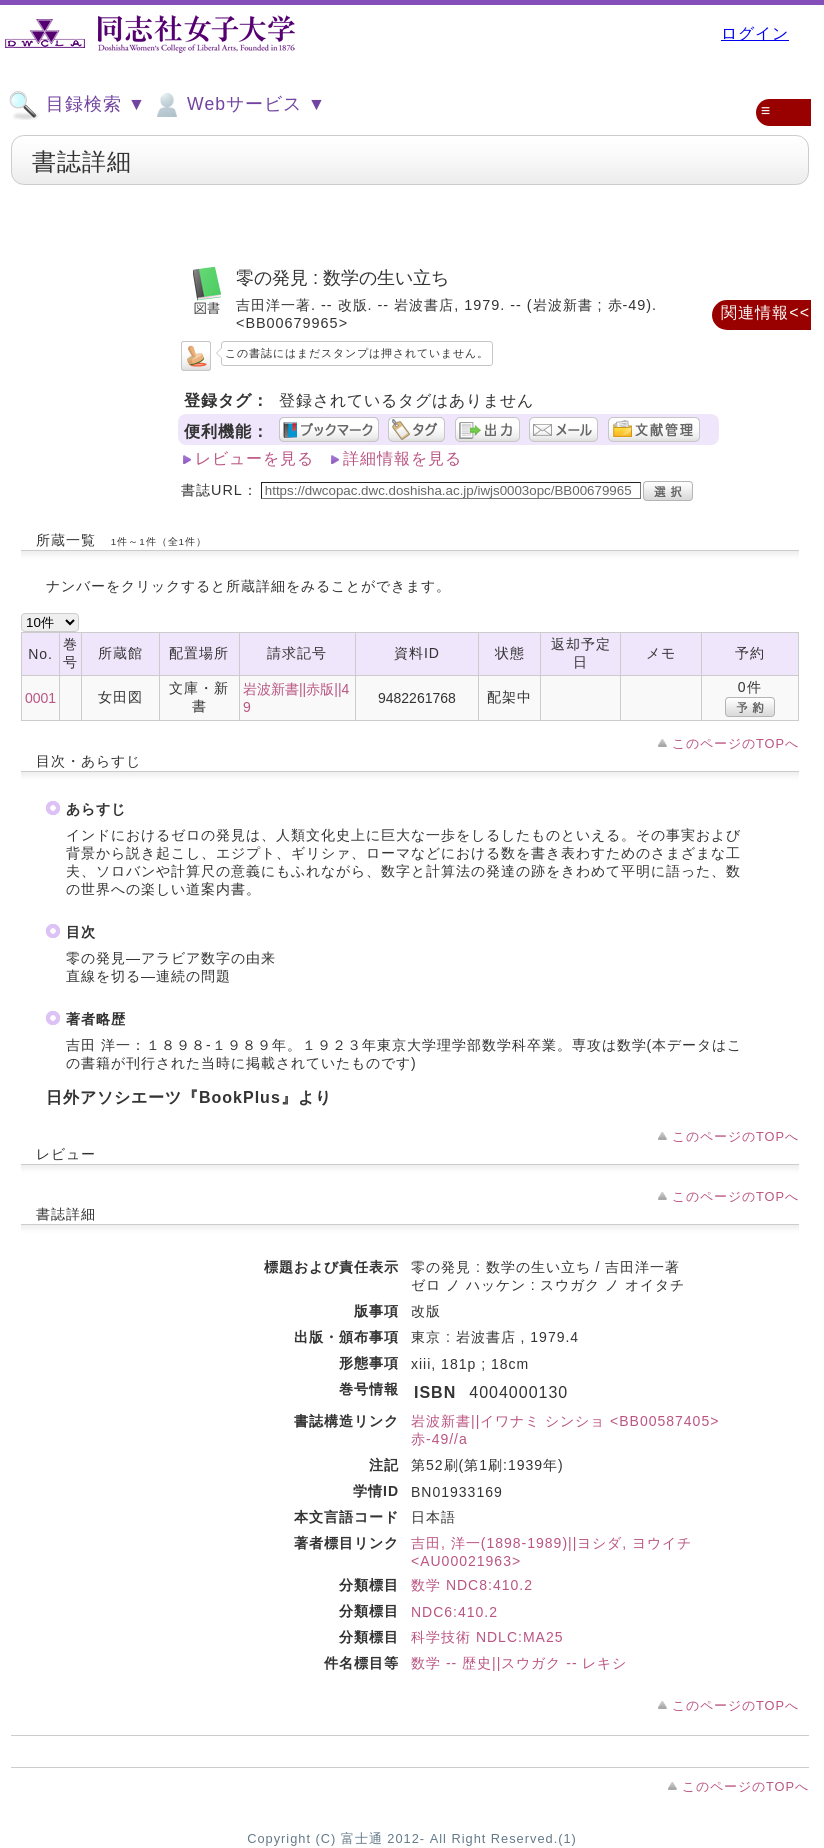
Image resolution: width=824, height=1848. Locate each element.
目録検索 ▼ (77, 105)
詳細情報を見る (402, 458)
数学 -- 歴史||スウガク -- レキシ (519, 1663)
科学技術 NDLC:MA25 (487, 1637)
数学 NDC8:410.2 (472, 1585)
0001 (40, 698)
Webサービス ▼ (238, 105)
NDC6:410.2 (454, 1612)
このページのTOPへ (735, 743)
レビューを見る (254, 458)
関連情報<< (765, 312)
